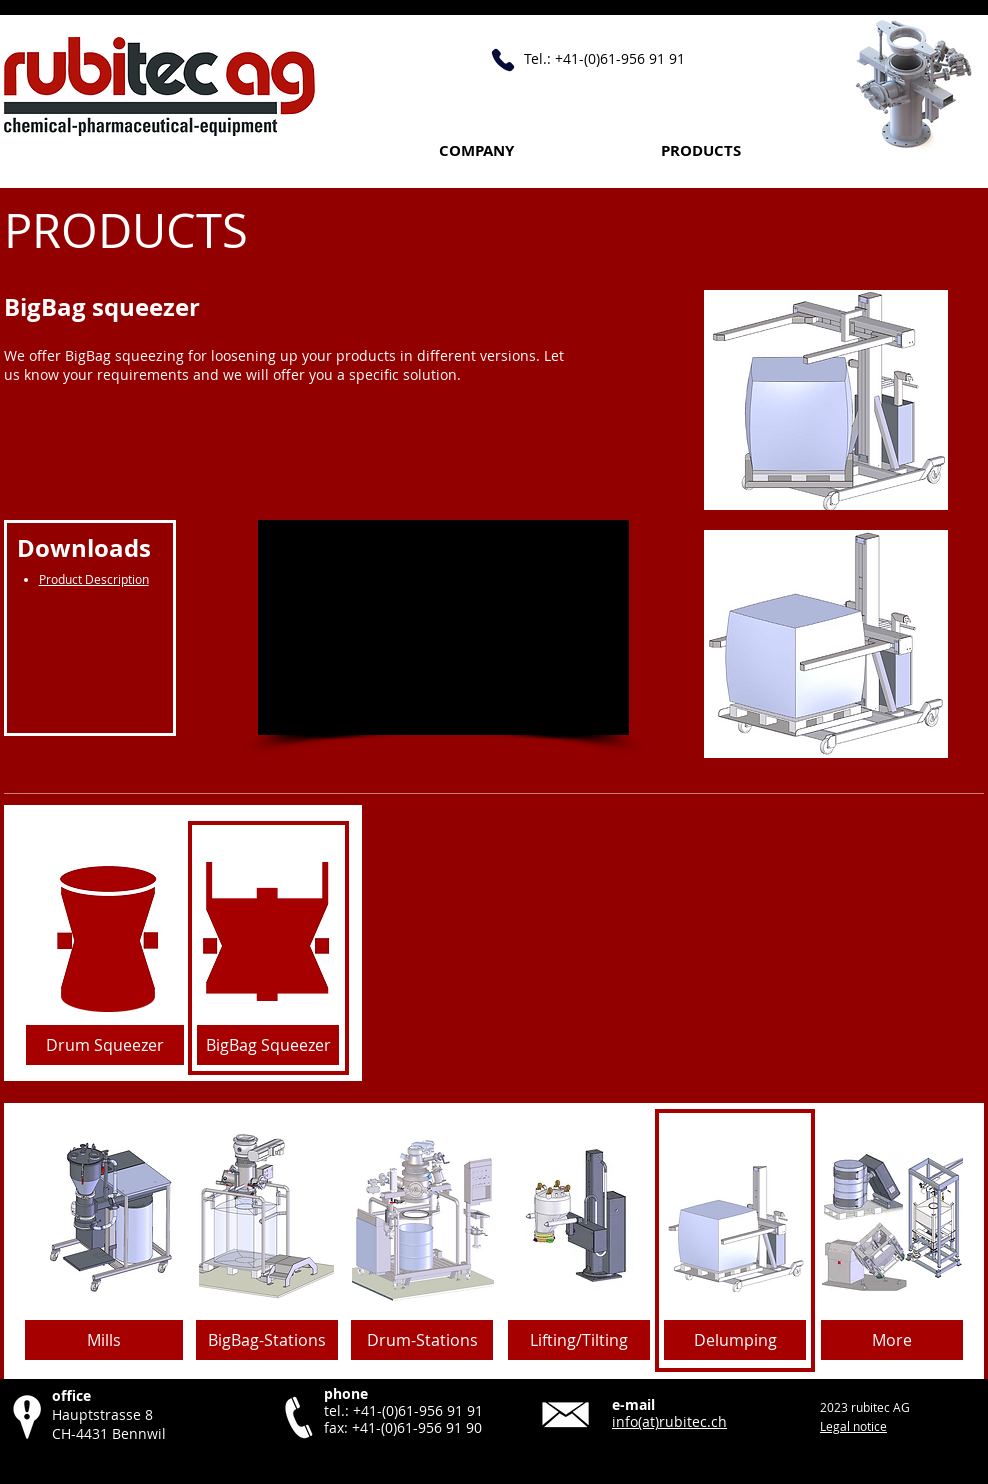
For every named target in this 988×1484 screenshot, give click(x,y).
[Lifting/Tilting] (579, 1340)
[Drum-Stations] (422, 1340)
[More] (892, 1340)
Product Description (94, 579)
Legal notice (853, 1426)
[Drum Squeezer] (105, 1045)
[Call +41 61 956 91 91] (503, 60)
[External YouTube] (443, 627)
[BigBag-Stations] (267, 1340)
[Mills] (104, 1340)
